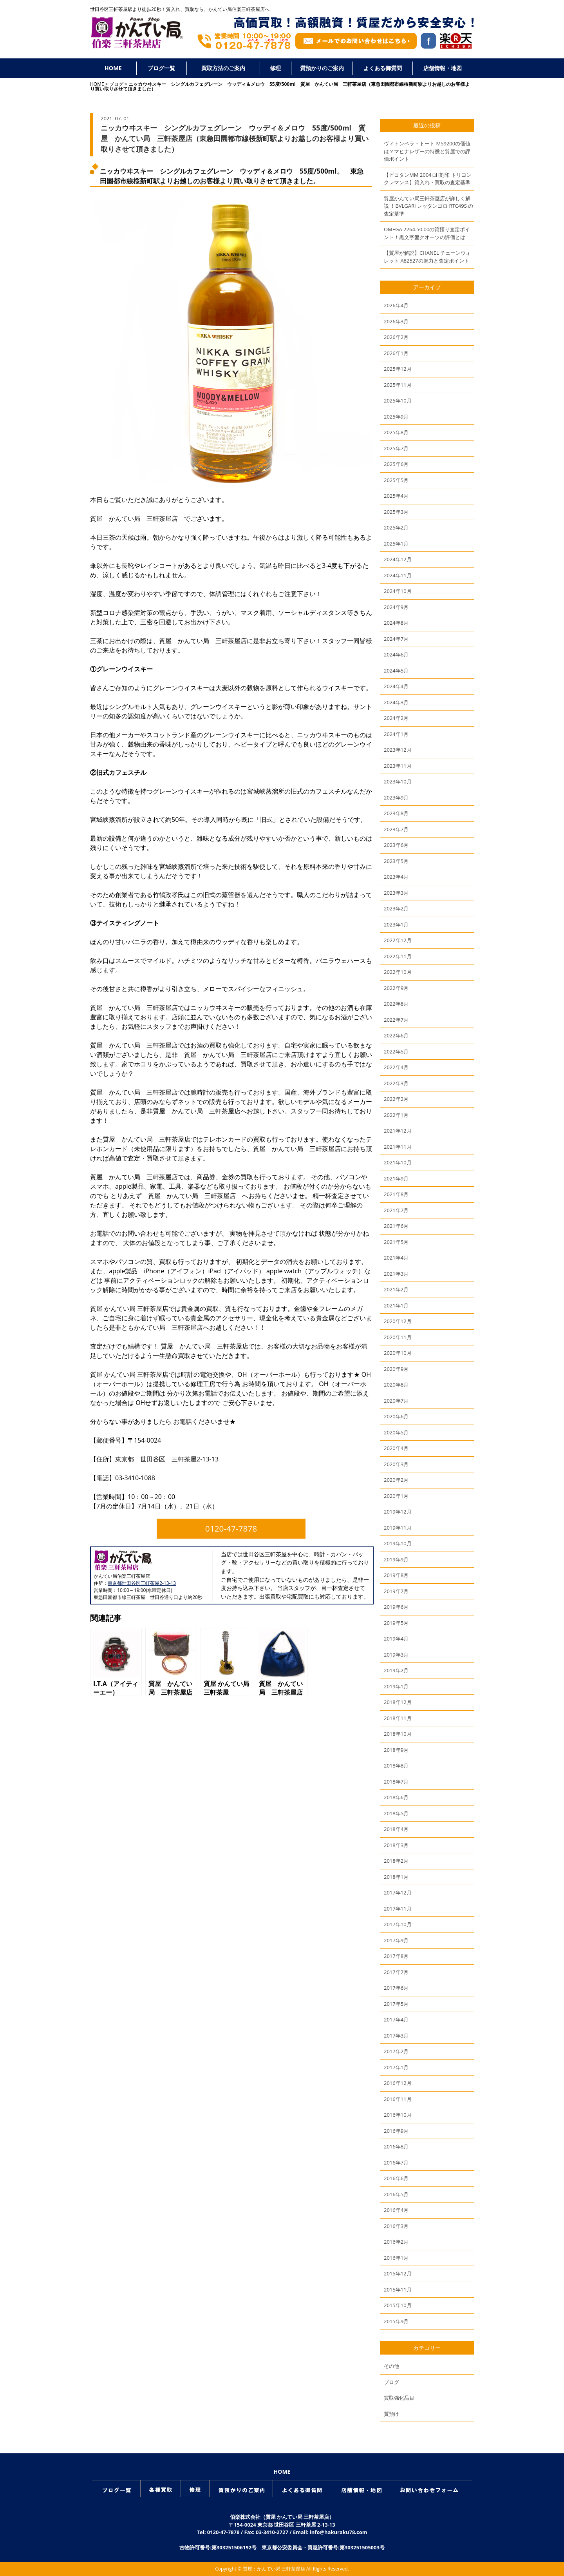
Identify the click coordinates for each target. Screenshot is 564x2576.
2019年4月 (396, 1638)
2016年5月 (396, 2194)
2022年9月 (396, 988)
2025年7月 (396, 448)
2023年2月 (396, 908)
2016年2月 (396, 2241)
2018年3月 (396, 1845)
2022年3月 (396, 1083)
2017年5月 (396, 2003)
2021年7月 (396, 1210)
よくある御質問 (382, 68)
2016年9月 (396, 2130)
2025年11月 (398, 384)
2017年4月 (396, 2019)
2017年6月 (396, 1987)
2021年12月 (398, 1130)
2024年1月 (396, 734)
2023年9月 (396, 797)
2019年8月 (396, 1575)
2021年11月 (398, 1146)
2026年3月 (396, 321)
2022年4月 (396, 1067)
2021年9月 (396, 1178)
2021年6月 (396, 1225)
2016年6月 (396, 2178)
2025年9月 (396, 416)
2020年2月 (396, 1479)
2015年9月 (396, 2321)
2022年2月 (396, 1098)
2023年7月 (396, 829)
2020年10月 (398, 1352)
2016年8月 (396, 2146)
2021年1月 (396, 1305)
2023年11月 (398, 765)
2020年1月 (396, 1495)
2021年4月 (396, 1257)
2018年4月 (396, 1829)
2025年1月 (396, 543)
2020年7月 (396, 1400)
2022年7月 (396, 1019)
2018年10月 (398, 1733)
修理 (275, 68)
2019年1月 (396, 1686)
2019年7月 (396, 1591)
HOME (113, 68)
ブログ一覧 (161, 68)
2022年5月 (396, 1051)
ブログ (116, 84)
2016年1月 (396, 2257)
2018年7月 (396, 1781)
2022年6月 (396, 1035)
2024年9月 (396, 607)
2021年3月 (396, 1273)
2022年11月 (398, 956)
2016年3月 (396, 2226)
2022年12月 (398, 940)
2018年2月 (396, 1860)
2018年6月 (396, 1797)
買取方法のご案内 (223, 68)
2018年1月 (396, 1876)
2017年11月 (398, 1908)
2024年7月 (396, 638)
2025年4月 (396, 495)
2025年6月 (396, 464)
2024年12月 (398, 559)
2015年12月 (398, 2273)
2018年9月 (396, 1749)
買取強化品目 (399, 2397)
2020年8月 (396, 1384)
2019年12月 (398, 1511)
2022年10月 (398, 971)
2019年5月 (396, 1622)
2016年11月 (398, 2099)
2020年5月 (396, 1432)
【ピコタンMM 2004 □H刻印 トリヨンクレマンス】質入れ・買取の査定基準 (428, 178)
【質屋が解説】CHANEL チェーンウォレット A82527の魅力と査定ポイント (427, 256)
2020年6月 (396, 1416)
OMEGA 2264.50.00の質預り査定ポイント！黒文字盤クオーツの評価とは (427, 233)
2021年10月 (398, 1162)
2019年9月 (396, 1559)
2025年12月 (398, 368)
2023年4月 (396, 876)
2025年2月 (396, 527)
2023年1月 (396, 924)
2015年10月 (398, 2305)
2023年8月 (396, 813)
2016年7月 (396, 2162)
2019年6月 (396, 1606)
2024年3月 (396, 702)
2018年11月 (398, 1718)
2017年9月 (396, 1940)
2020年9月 (396, 1368)
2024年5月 (396, 670)
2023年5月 (396, 861)
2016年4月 (396, 2209)
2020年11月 (398, 1337)
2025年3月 (396, 511)
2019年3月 (396, 1654)
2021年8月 (396, 1194)
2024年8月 (396, 622)
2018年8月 (396, 1765)
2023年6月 (396, 844)
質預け (391, 2413)
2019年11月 (398, 1527)
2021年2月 (396, 1289)
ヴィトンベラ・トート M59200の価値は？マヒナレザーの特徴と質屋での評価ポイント (427, 151)
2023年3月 (396, 892)
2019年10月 (398, 1543)
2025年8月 (396, 432)
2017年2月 (396, 2051)
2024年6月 (396, 654)
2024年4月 (396, 686)
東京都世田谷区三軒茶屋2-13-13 (142, 1583)
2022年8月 (396, 1003)
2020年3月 (396, 1464)
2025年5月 (396, 480)
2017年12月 (398, 1892)
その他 (391, 2365)
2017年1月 (396, 2067)
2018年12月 (398, 1702)
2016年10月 (398, 2114)
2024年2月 (396, 717)
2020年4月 (396, 1448)
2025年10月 (398, 400)
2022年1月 (396, 1115)
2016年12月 (398, 2083)
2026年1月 (396, 353)
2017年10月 (398, 1924)
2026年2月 (396, 337)
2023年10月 (398, 781)
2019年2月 (396, 1670)
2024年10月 (398, 591)
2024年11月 (398, 575)
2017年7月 (396, 1972)
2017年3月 (396, 2035)
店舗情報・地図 (442, 68)
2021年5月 (396, 1241)
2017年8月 (396, 1956)
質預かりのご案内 (322, 68)
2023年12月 (398, 749)
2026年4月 (396, 305)
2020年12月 (398, 1321)
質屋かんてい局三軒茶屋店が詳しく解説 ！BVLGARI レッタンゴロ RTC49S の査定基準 (428, 206)
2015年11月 (398, 2289)
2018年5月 (396, 1813)
